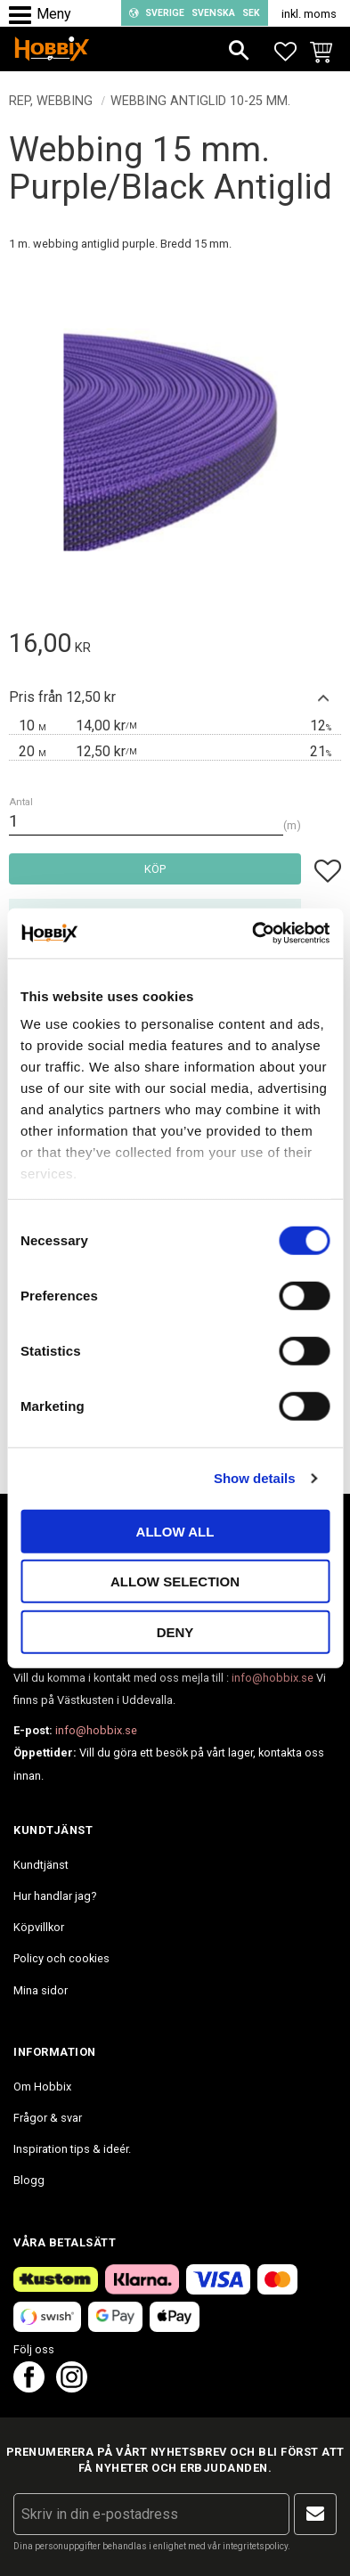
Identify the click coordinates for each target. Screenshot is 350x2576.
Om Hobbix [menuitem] (42, 2086)
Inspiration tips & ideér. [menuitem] (72, 2149)
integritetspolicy (255, 2546)
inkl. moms (309, 13)
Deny (175, 1631)
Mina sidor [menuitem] (40, 1990)
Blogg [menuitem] (29, 2180)
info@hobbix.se (272, 1677)
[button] (24, 15)
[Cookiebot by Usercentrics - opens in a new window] (252, 933)
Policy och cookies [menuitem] (61, 1958)
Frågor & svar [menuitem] (47, 2117)
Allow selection (175, 1581)
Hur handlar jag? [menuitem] (54, 1896)
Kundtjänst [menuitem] (41, 1864)
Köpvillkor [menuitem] (38, 1927)
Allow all (175, 1530)
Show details (255, 1478)
